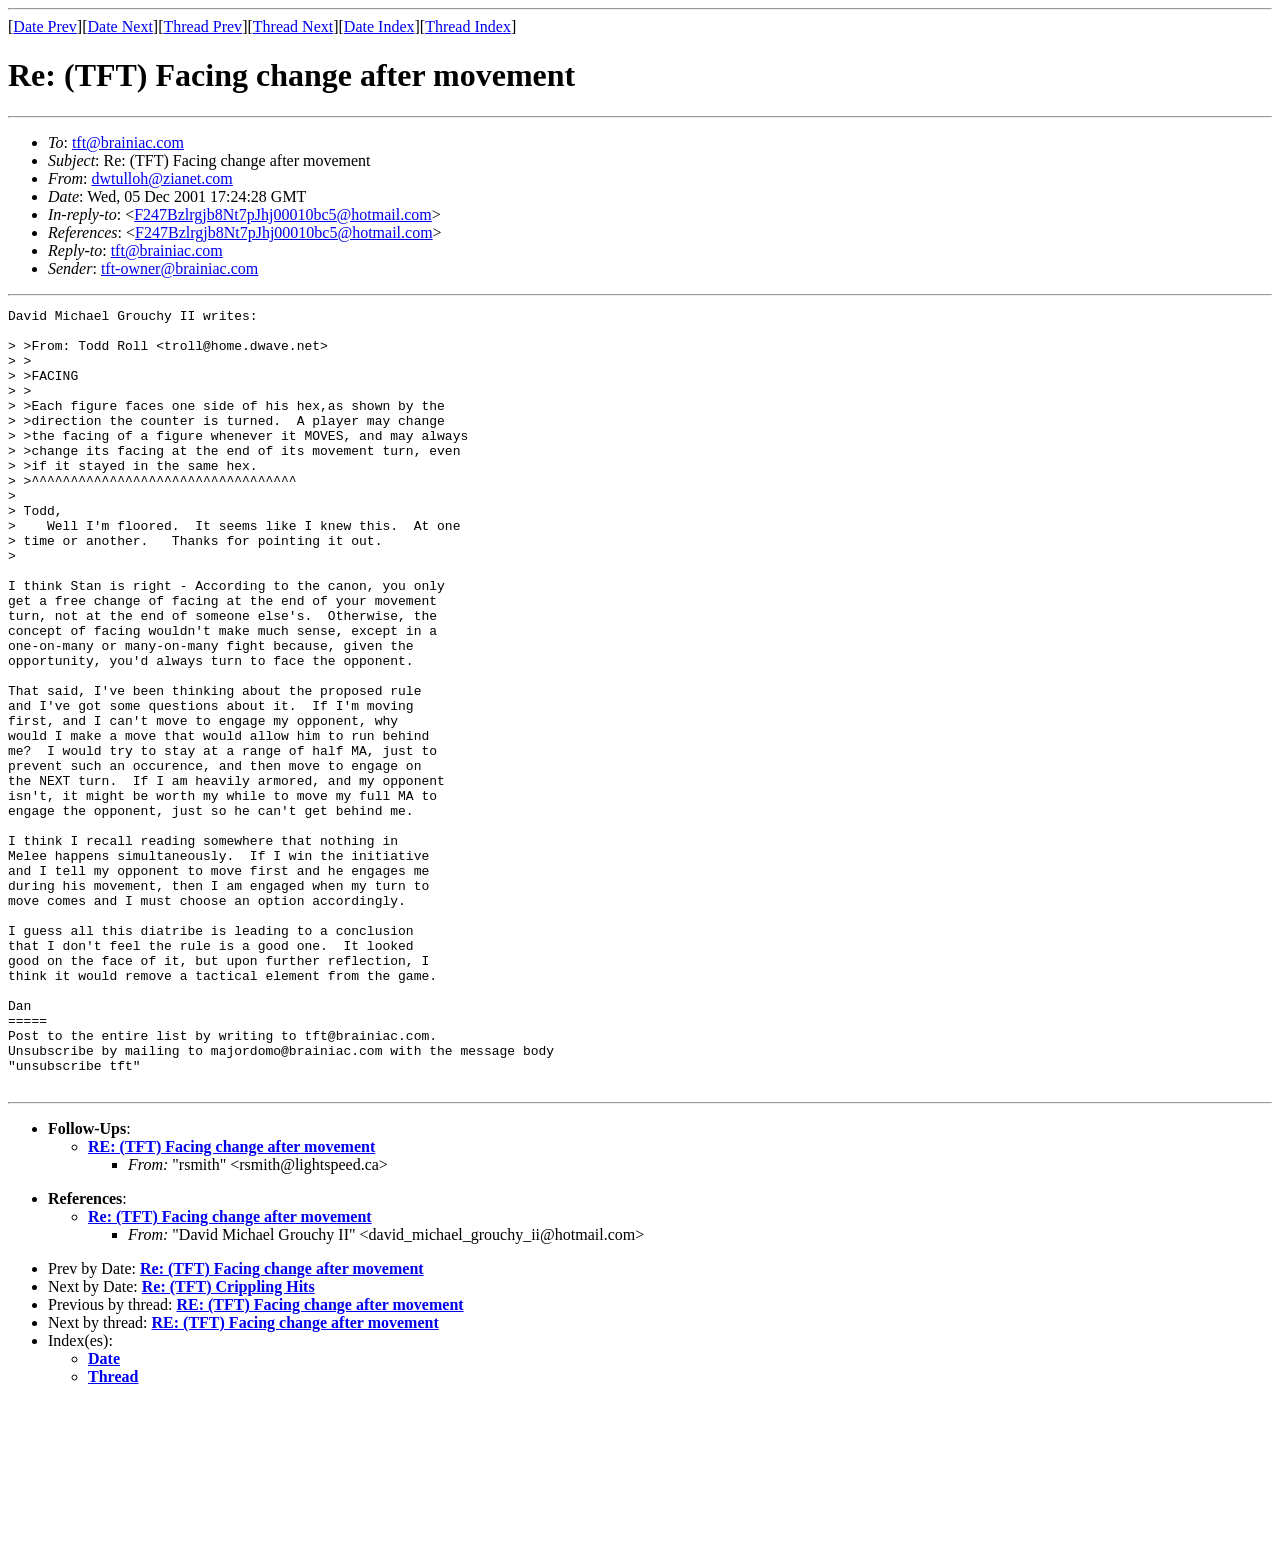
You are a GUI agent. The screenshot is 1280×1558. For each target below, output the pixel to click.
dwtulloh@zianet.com (161, 178)
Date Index (379, 26)
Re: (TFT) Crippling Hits (228, 1442)
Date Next (120, 26)
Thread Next (293, 26)
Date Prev (45, 26)
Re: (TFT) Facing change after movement (230, 1372)
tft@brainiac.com (128, 142)
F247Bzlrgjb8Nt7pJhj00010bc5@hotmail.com (283, 214)
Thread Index (468, 26)
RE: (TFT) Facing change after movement (231, 1302)
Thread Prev (202, 26)
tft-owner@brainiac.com (179, 268)
